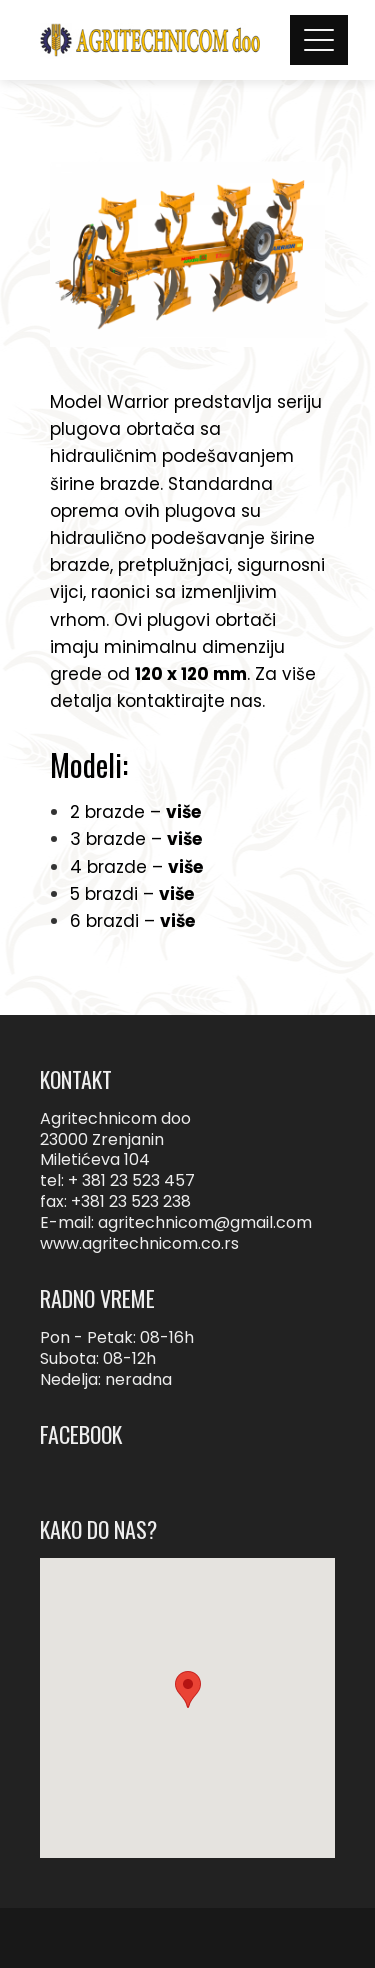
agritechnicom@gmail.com (205, 1222)
